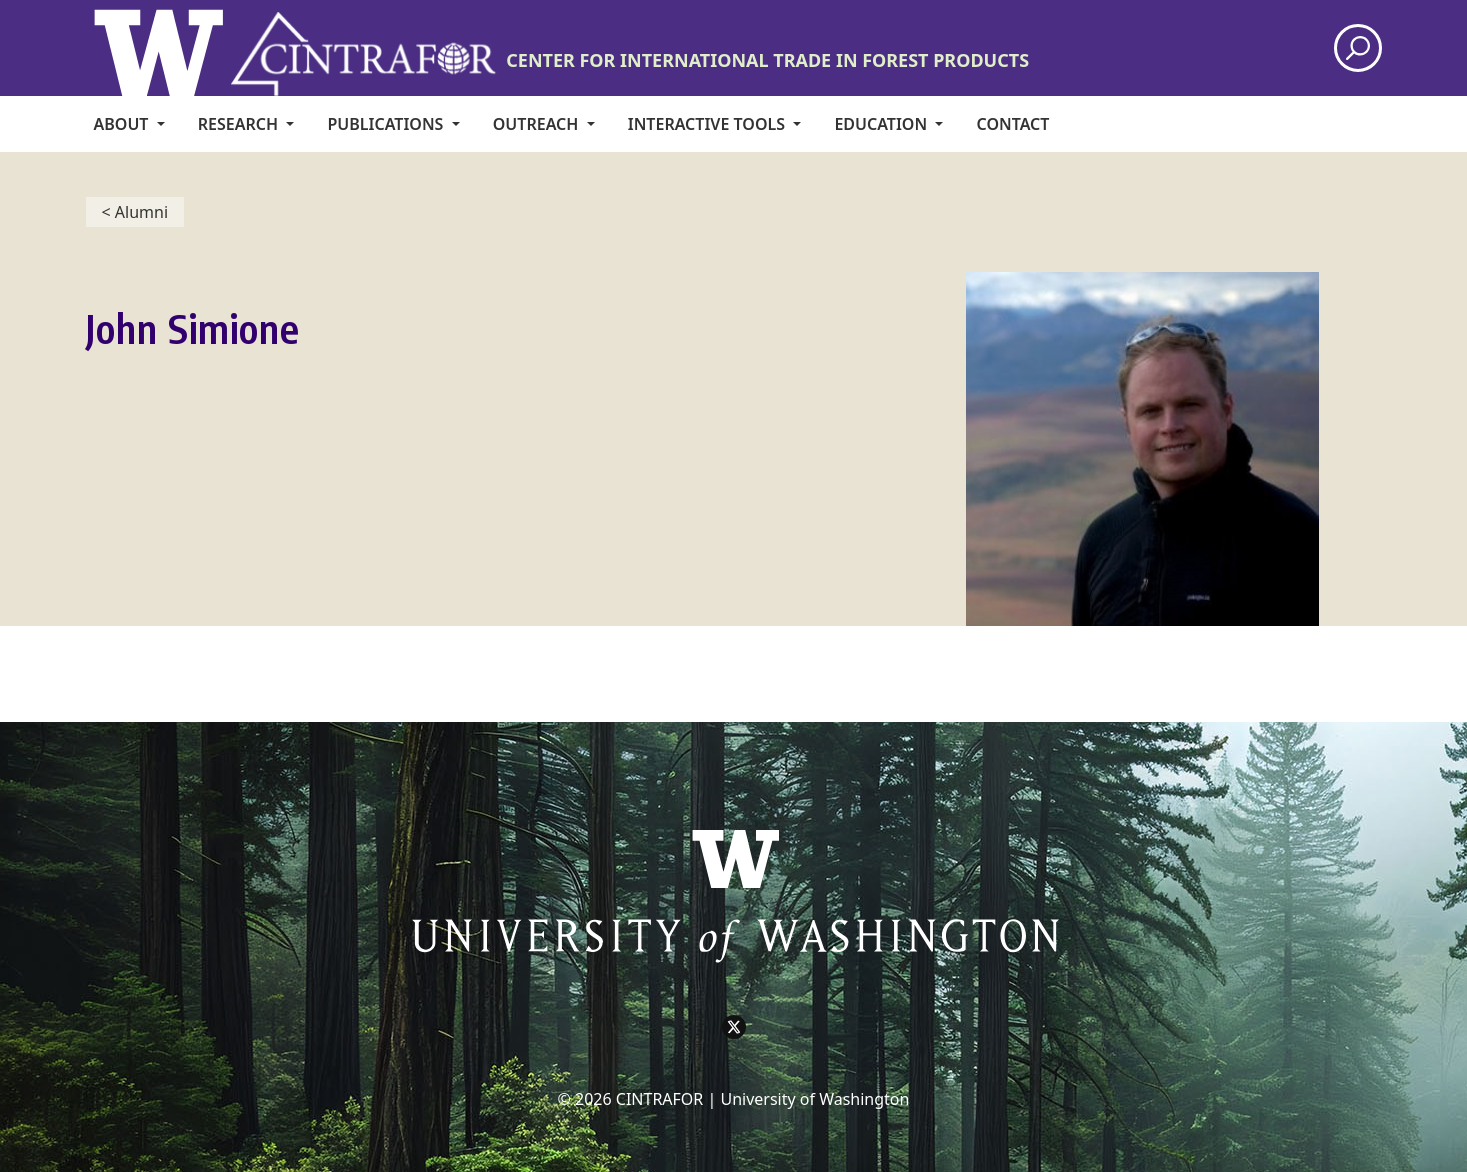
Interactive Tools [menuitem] (708, 124)
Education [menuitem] (882, 124)
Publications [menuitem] (387, 124)
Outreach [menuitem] (538, 124)
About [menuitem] (123, 124)
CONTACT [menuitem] (1013, 124)
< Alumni (135, 212)
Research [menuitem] (240, 124)
